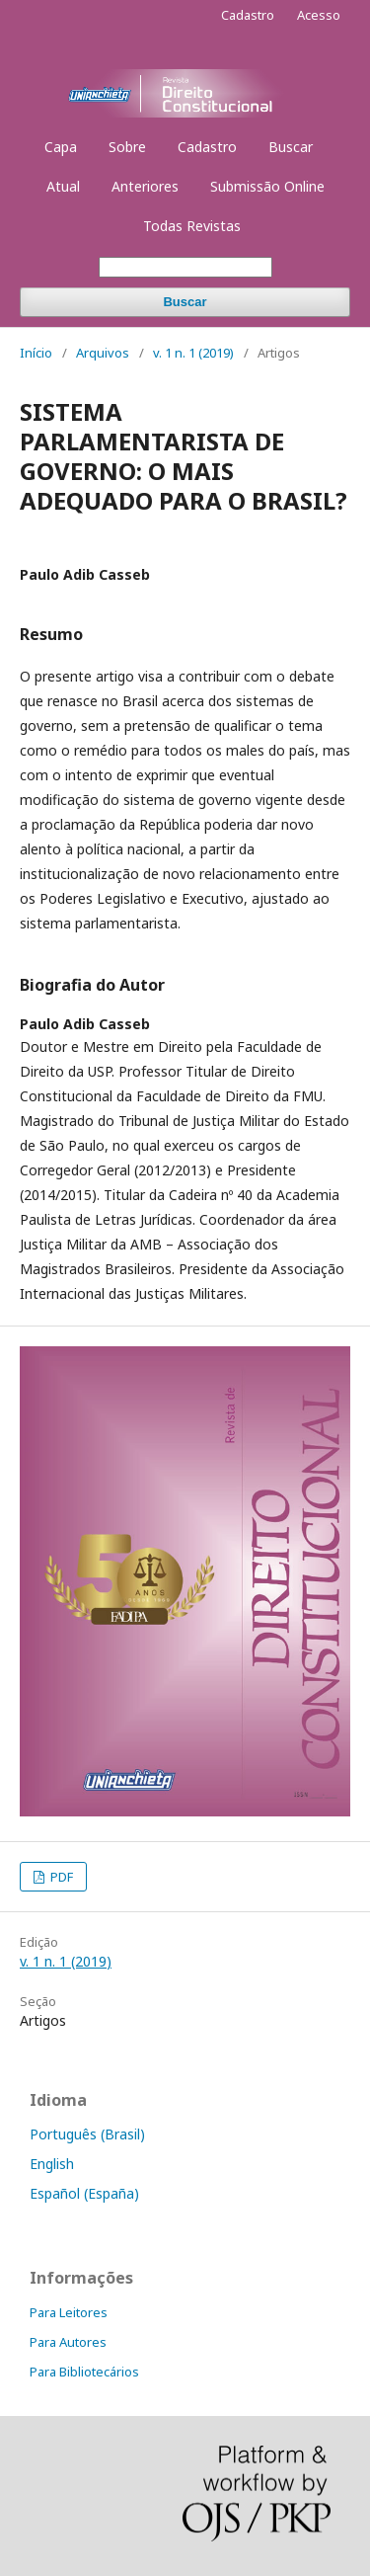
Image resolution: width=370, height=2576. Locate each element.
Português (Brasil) (87, 2134)
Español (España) (84, 2193)
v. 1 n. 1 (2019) (193, 353)
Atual (63, 186)
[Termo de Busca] (185, 267)
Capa (60, 146)
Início (36, 353)
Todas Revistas (192, 225)
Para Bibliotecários (84, 2371)
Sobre (127, 146)
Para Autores (68, 2342)
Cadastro (207, 146)
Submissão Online (267, 186)
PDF (60, 1877)
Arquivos (102, 353)
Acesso (318, 15)
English (52, 2163)
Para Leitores (69, 2312)
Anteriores (145, 186)
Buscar (290, 146)
